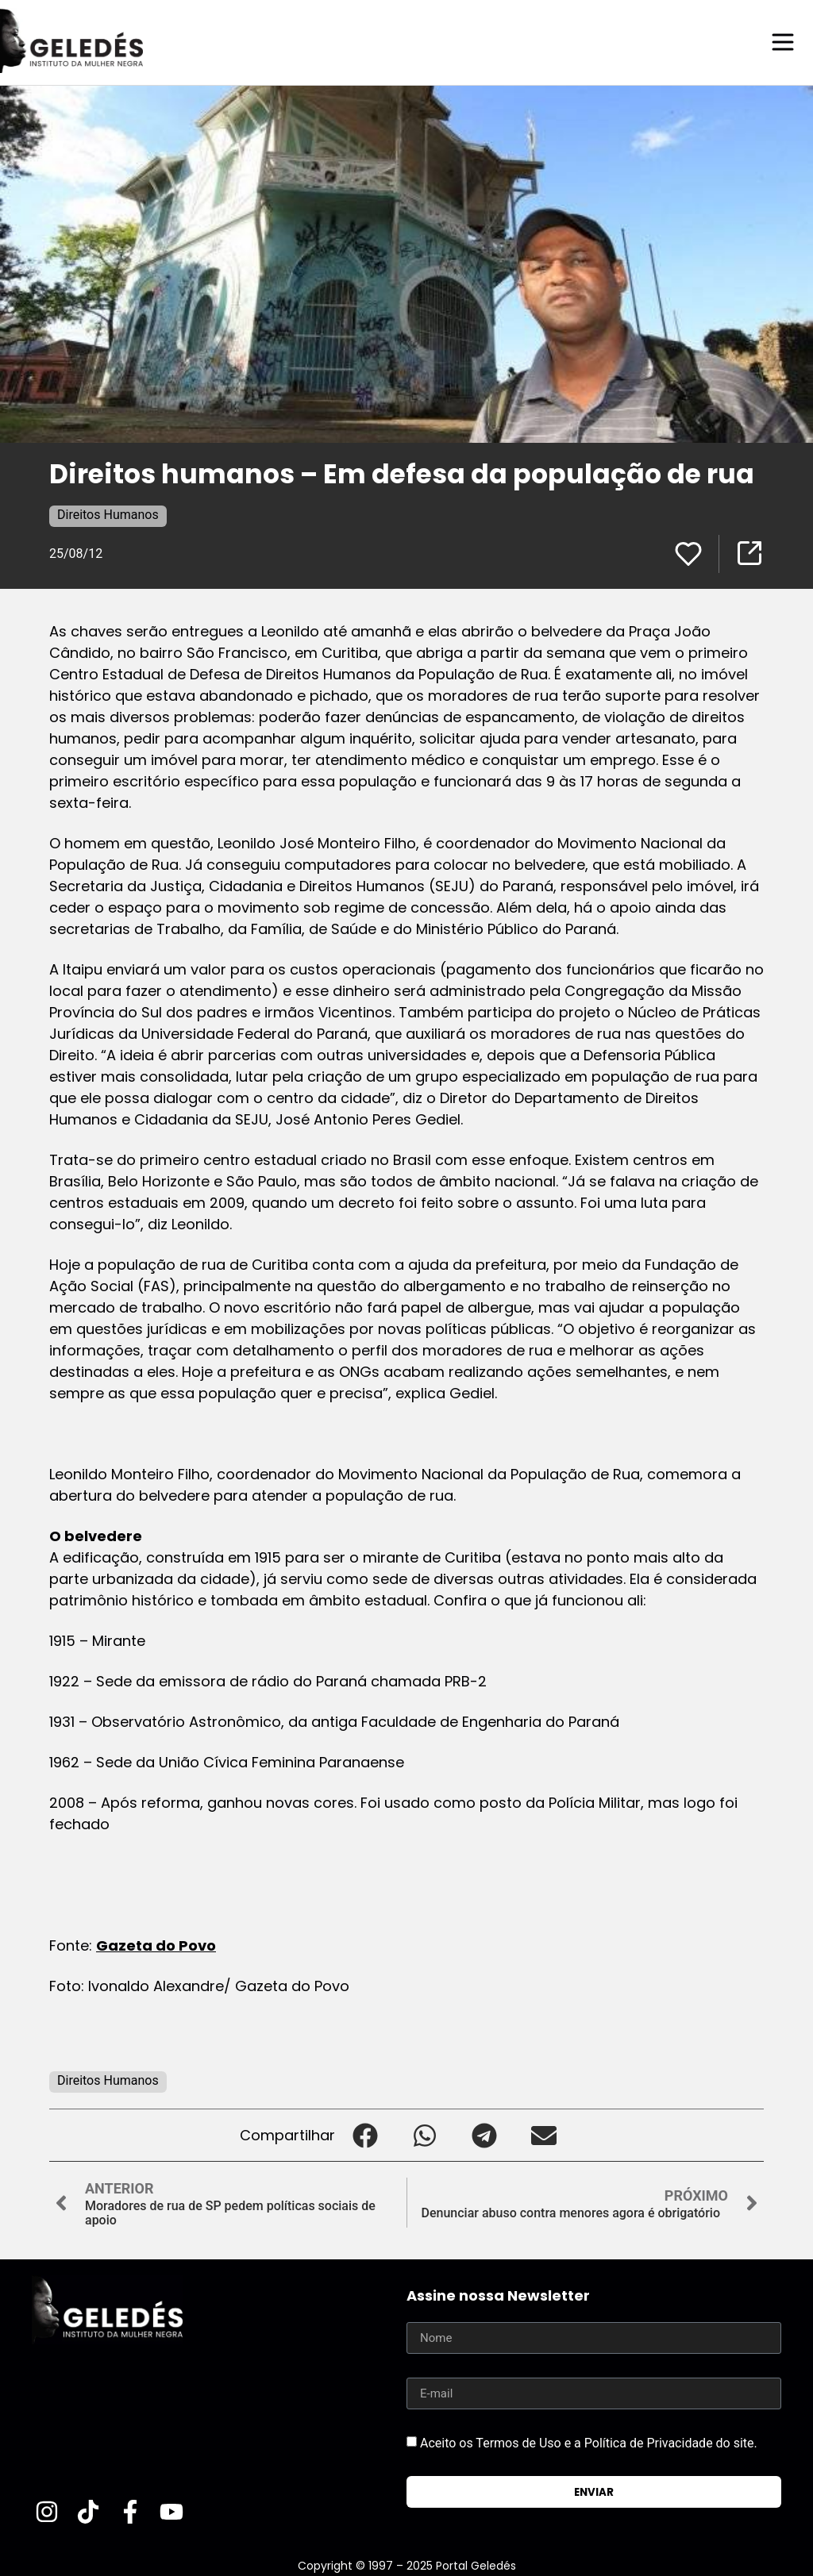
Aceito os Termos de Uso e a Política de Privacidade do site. (588, 2442)
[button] (365, 2134)
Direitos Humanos (108, 513)
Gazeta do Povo (156, 1945)
